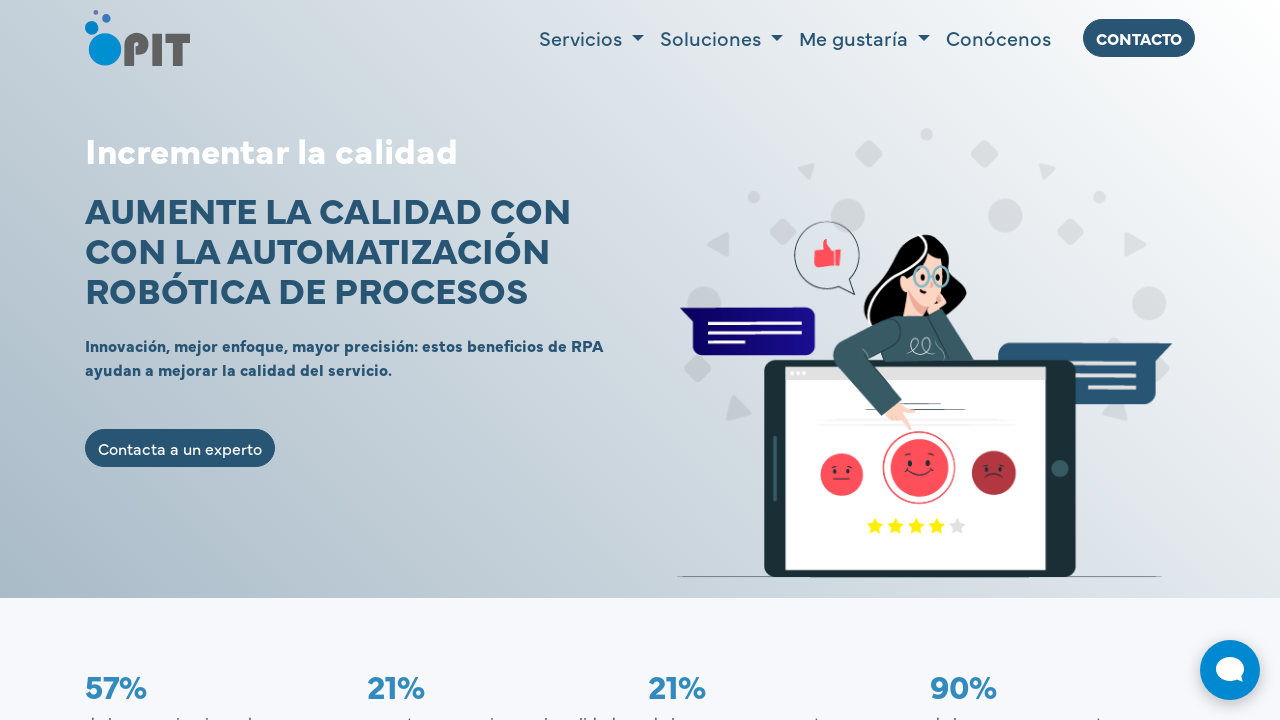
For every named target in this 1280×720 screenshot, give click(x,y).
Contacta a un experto (180, 448)
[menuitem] (998, 38)
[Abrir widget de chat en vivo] (1230, 670)
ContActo (1139, 38)
